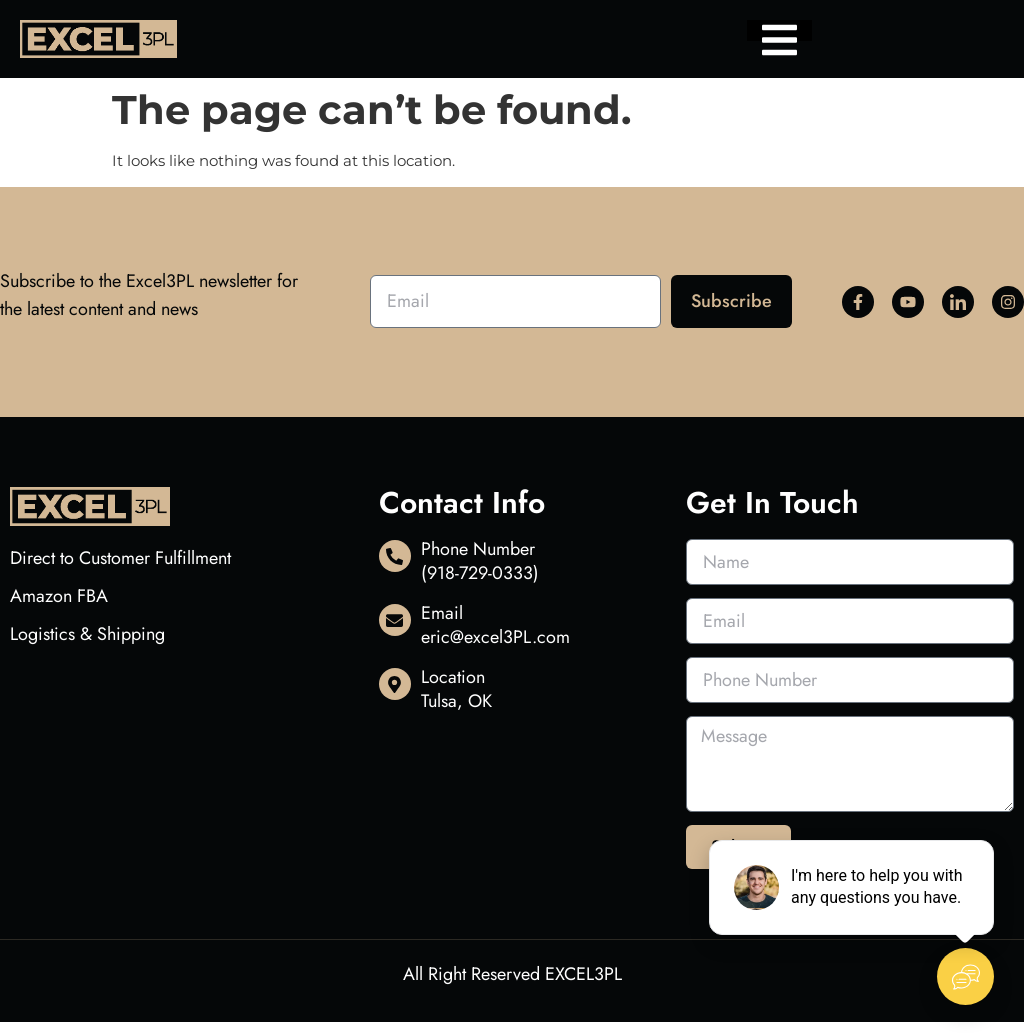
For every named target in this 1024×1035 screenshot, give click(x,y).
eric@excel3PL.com (495, 637)
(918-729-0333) (480, 573)
